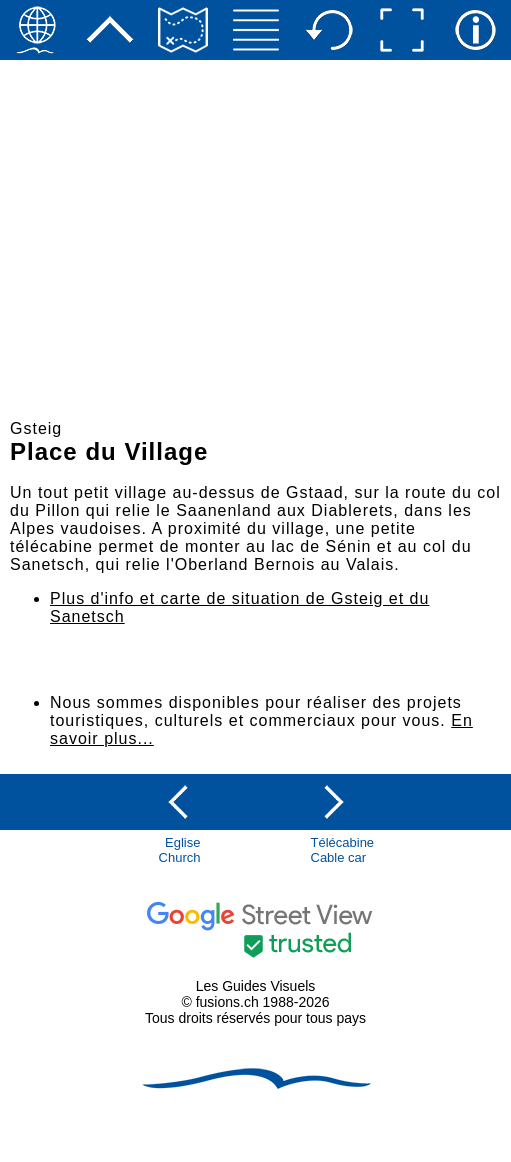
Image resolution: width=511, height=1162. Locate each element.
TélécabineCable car (343, 850)
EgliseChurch (180, 850)
